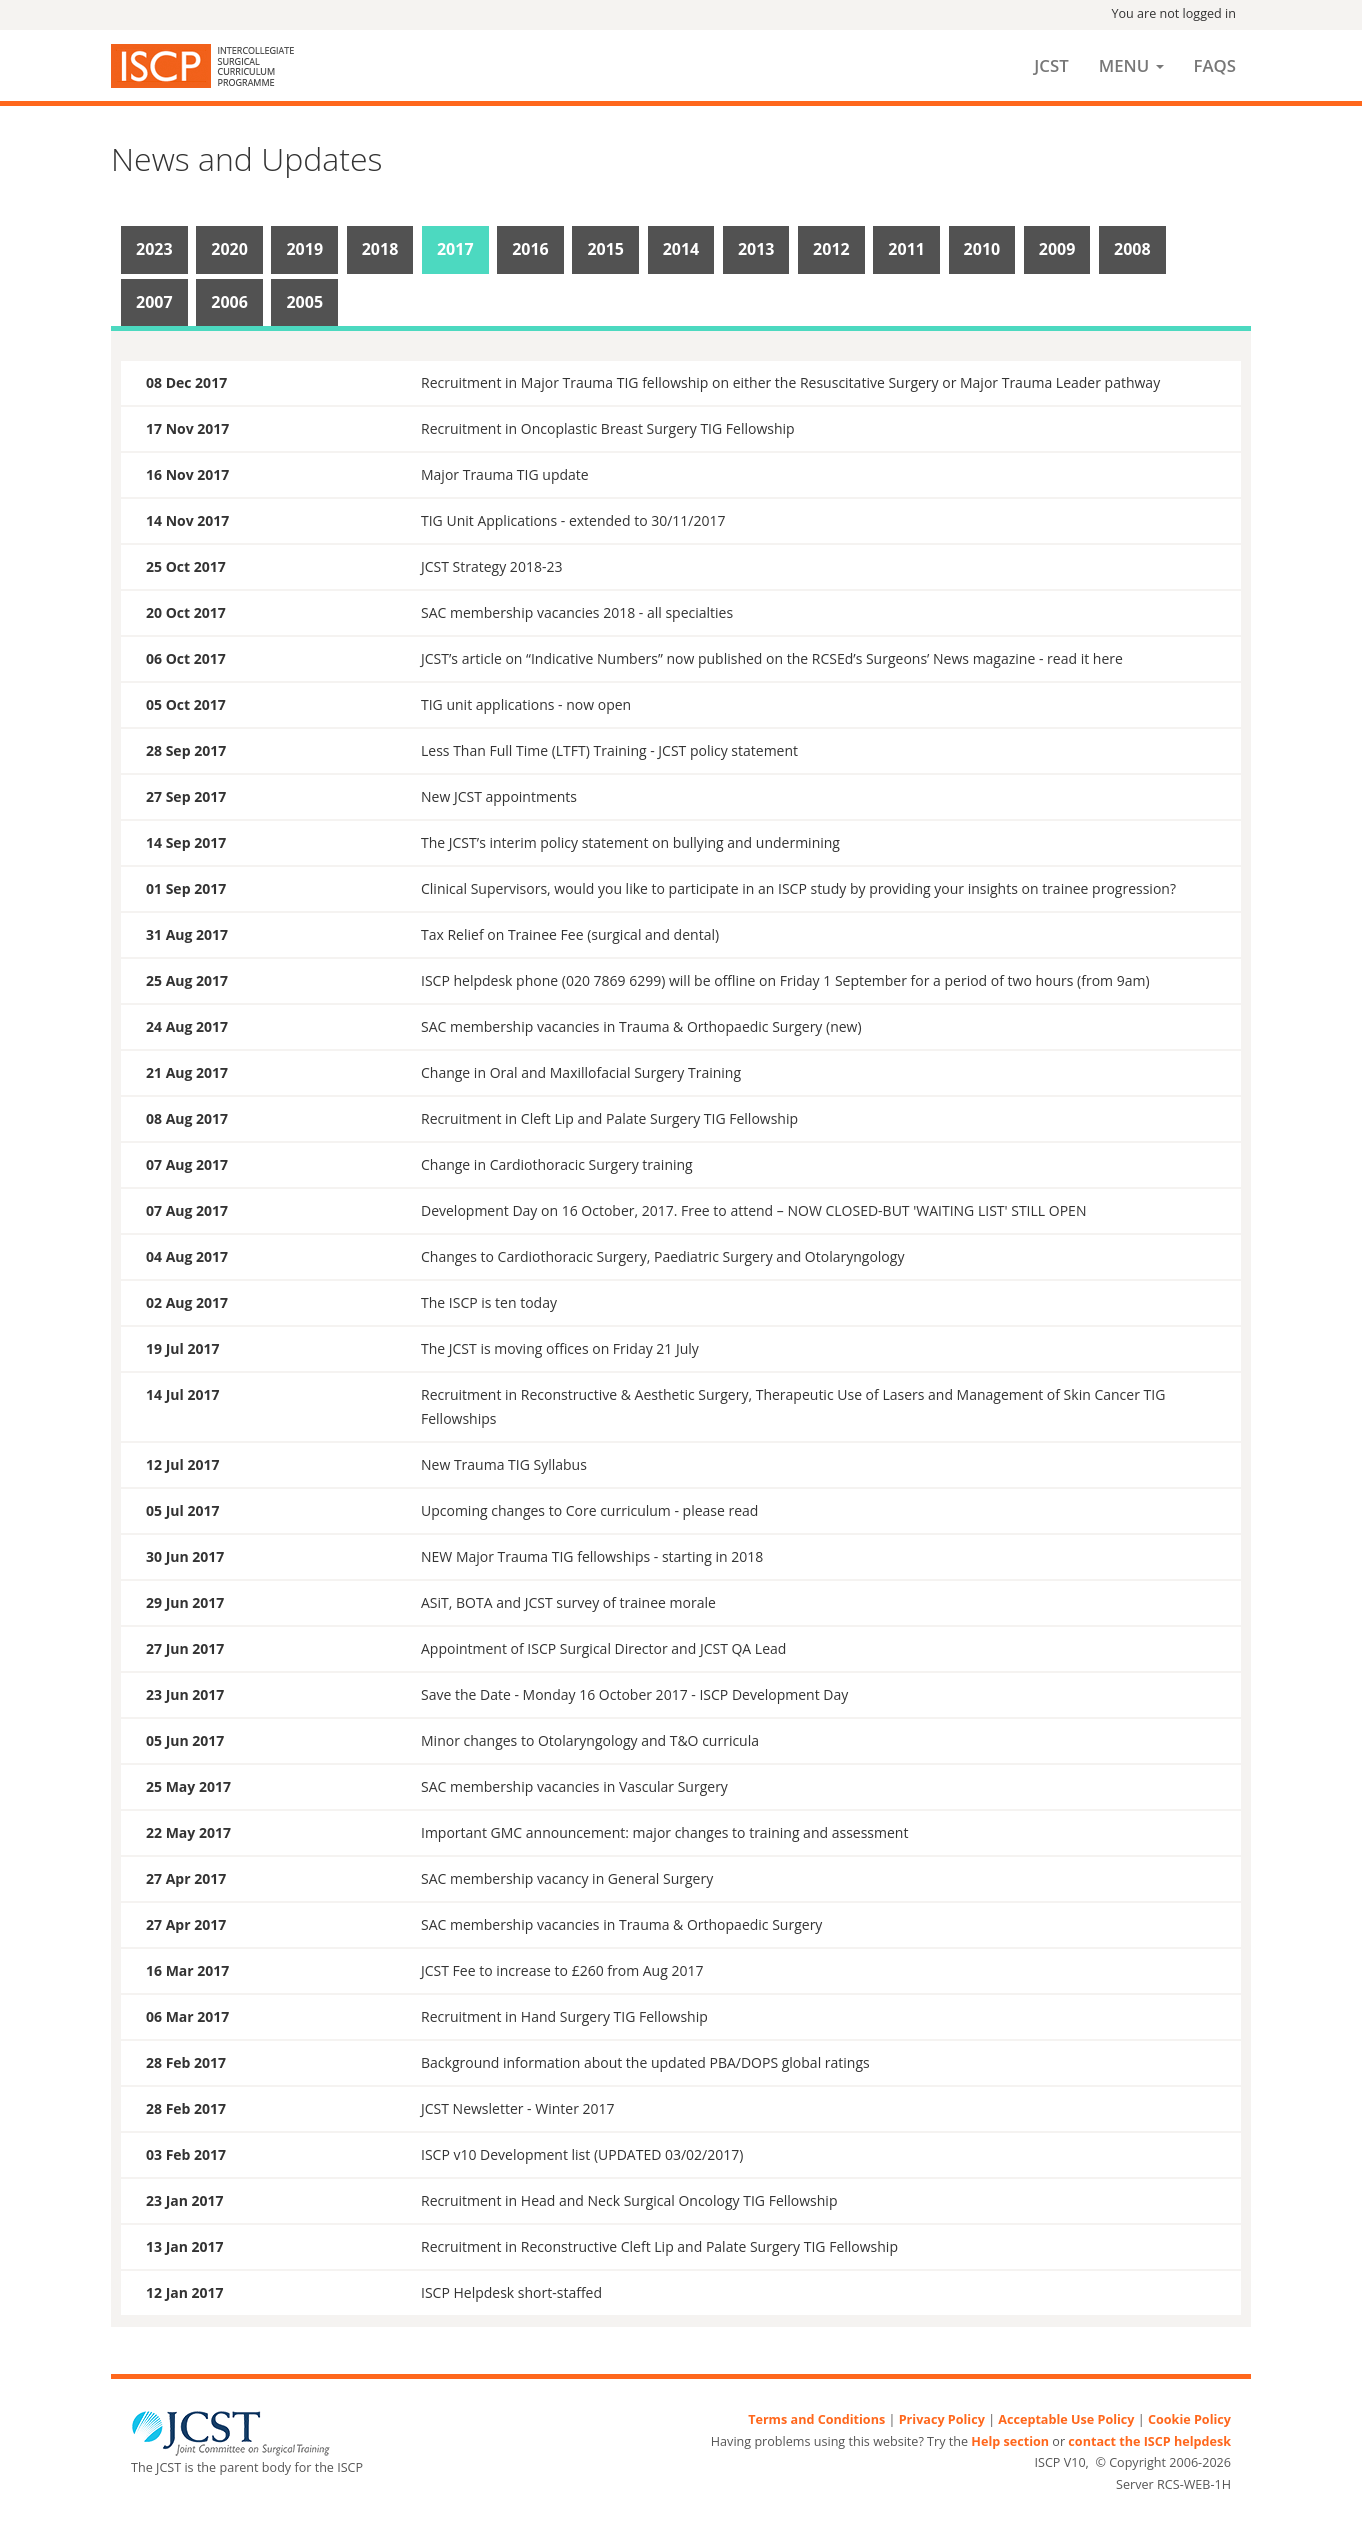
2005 (304, 302)
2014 (681, 249)
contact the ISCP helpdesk (1149, 2441)
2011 (906, 249)
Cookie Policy (1189, 2419)
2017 (455, 249)
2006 (229, 302)
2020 (229, 249)
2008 (1132, 249)
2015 (605, 249)
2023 (154, 249)
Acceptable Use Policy (1066, 2419)
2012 (831, 249)
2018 (380, 249)
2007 (154, 302)
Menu (1131, 65)
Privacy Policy (942, 2419)
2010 (982, 249)
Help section (1010, 2441)
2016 (530, 249)
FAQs (1215, 65)
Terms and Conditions (816, 2419)
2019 (304, 249)
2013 (756, 249)
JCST (1051, 65)
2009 (1057, 249)
